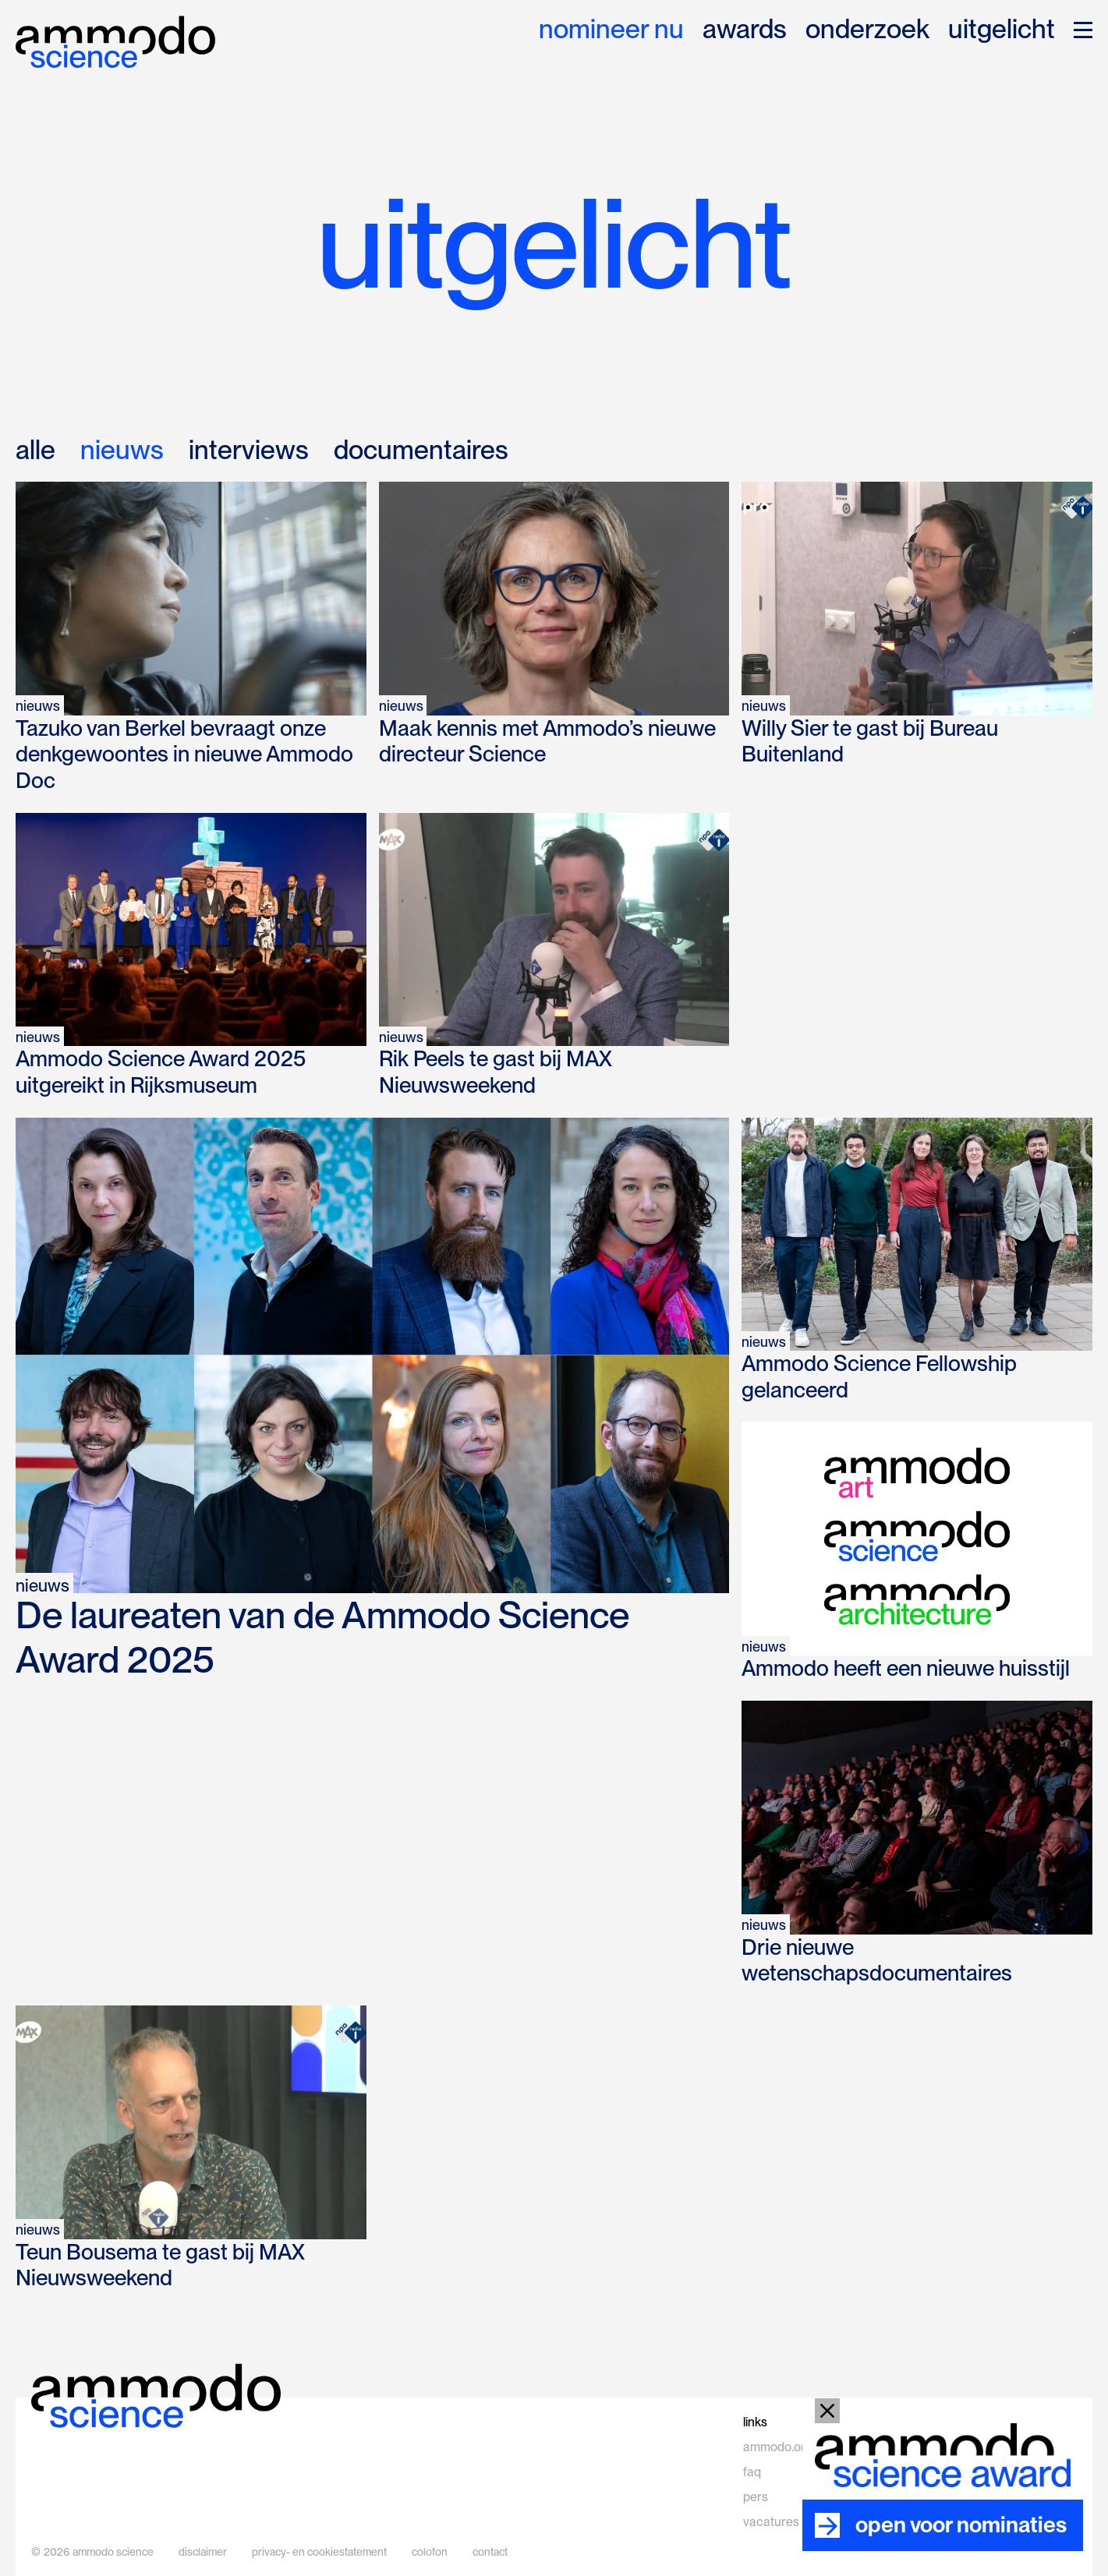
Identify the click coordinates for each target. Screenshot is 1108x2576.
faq (752, 2472)
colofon (430, 2552)
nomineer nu (611, 30)
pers (755, 2496)
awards (745, 30)
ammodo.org (777, 2447)
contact (490, 2552)
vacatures (771, 2521)
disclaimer (203, 2552)
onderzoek (867, 30)
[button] (1083, 30)
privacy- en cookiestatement (319, 2552)
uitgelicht (1001, 30)
